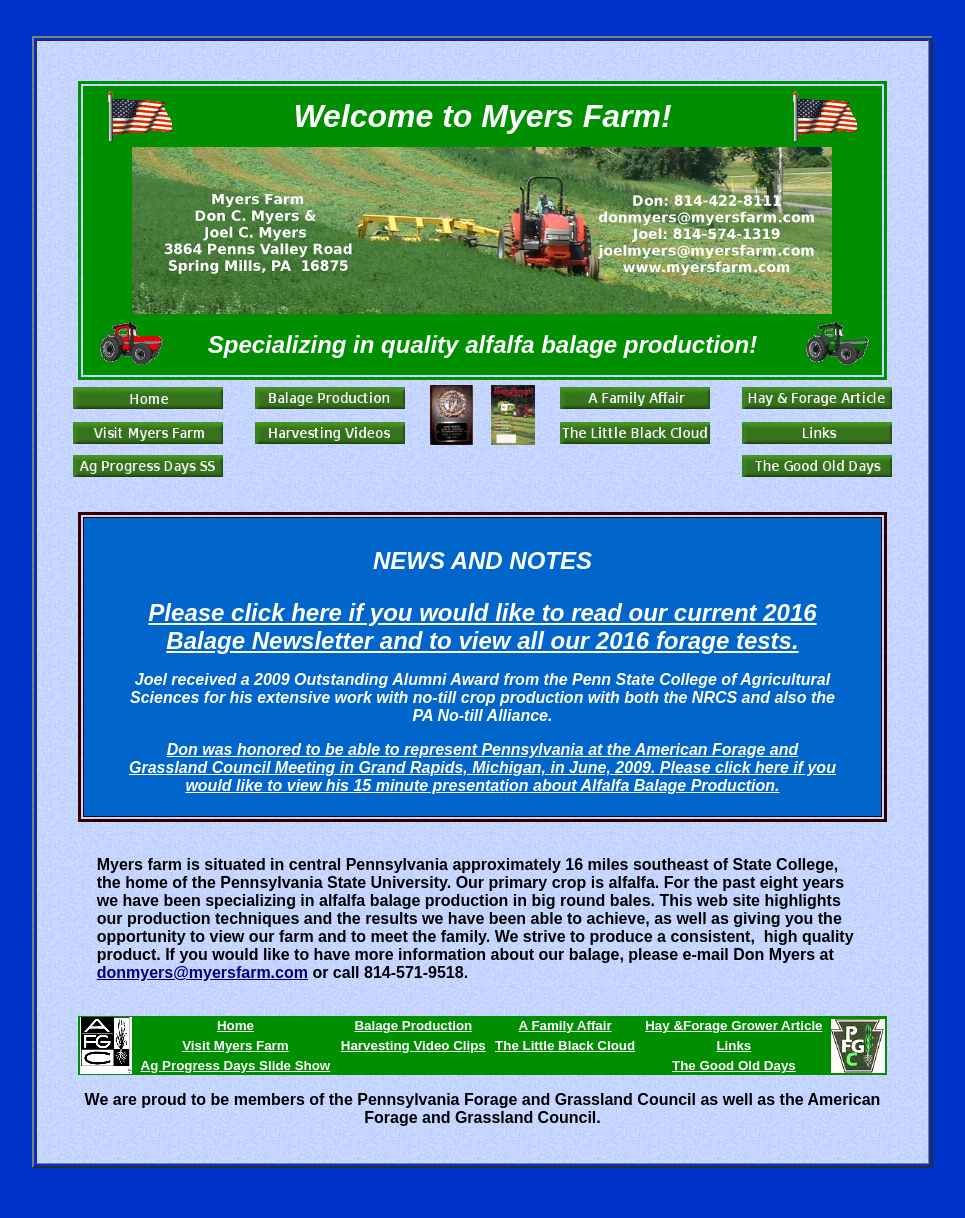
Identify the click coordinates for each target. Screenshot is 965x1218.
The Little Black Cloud (565, 1045)
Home (235, 1025)
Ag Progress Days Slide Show (236, 1065)
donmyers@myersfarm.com (202, 972)
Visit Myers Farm (235, 1045)
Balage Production (413, 1025)
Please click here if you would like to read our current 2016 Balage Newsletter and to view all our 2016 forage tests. (482, 626)
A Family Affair (565, 1025)
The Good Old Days (734, 1065)
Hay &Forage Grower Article (733, 1025)
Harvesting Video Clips (413, 1045)
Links (733, 1045)
